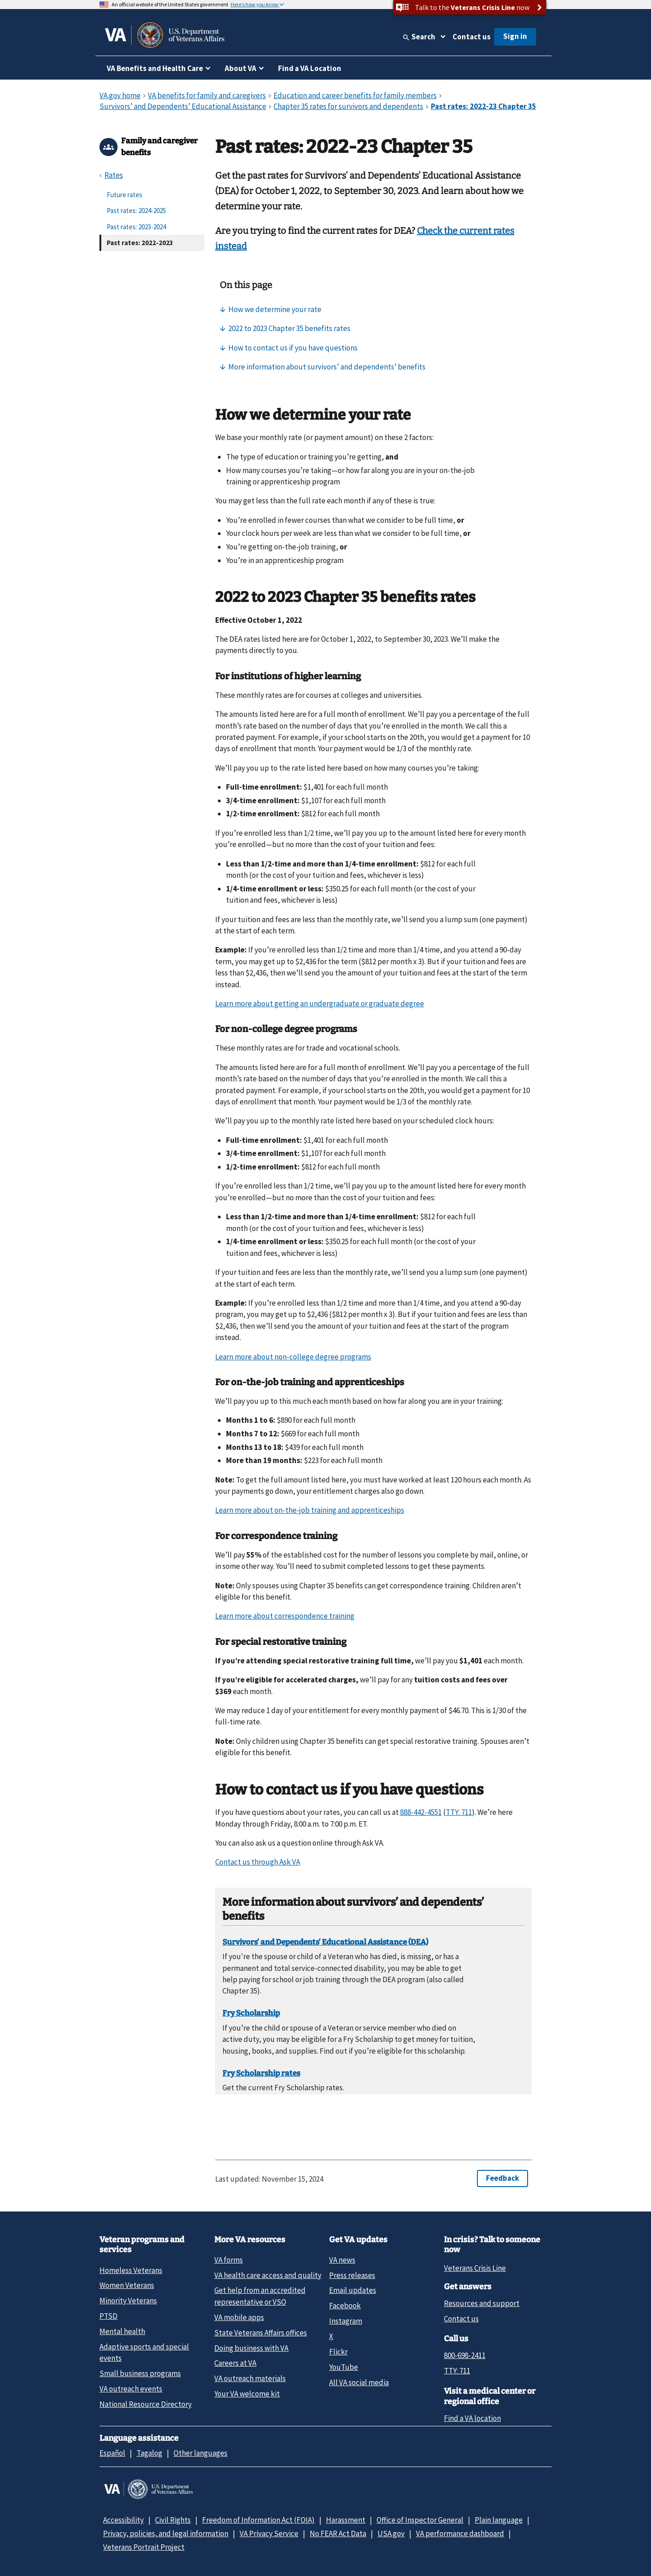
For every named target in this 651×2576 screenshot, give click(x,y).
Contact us (472, 37)
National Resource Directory (145, 2404)
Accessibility (123, 2520)
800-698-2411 (465, 2355)
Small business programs (140, 2373)
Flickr (338, 2352)
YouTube (343, 2367)
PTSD (108, 2316)
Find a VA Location (309, 68)
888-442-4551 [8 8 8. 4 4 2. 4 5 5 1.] (421, 1812)
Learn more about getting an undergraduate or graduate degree (319, 1004)
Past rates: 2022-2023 (140, 242)
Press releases (352, 2275)
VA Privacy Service (269, 2533)
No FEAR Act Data (338, 2533)
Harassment (345, 2520)
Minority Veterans (128, 2301)
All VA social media (359, 2382)
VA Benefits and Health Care (155, 68)
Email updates (352, 2290)
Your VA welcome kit (247, 2394)
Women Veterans (126, 2285)
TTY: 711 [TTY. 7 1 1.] (459, 1812)
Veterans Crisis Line (475, 2268)
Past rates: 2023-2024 (136, 227)
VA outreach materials (250, 2378)
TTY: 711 (457, 2371)
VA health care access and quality (267, 2275)
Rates (113, 175)
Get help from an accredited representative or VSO (260, 2295)
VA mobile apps (239, 2317)
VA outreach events (130, 2389)
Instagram (345, 2321)
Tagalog (149, 2453)
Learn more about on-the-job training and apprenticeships (309, 1510)
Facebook (345, 2306)
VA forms (228, 2260)
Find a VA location (472, 2418)
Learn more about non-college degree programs (293, 1357)
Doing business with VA (251, 2348)
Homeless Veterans (130, 2270)
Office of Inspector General (420, 2520)
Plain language (499, 2520)
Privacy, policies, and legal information (165, 2533)
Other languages (200, 2453)
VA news (342, 2260)
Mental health (122, 2331)
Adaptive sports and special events (144, 2352)
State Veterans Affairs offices (260, 2333)
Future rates (124, 194)
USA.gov (391, 2533)
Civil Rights (173, 2520)
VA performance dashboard (460, 2533)
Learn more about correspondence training (284, 1616)
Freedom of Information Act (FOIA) (258, 2520)
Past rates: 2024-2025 (136, 210)
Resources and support (481, 2303)
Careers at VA (235, 2363)
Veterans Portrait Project (143, 2547)
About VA (240, 68)
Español (112, 2453)
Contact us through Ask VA (257, 1862)
